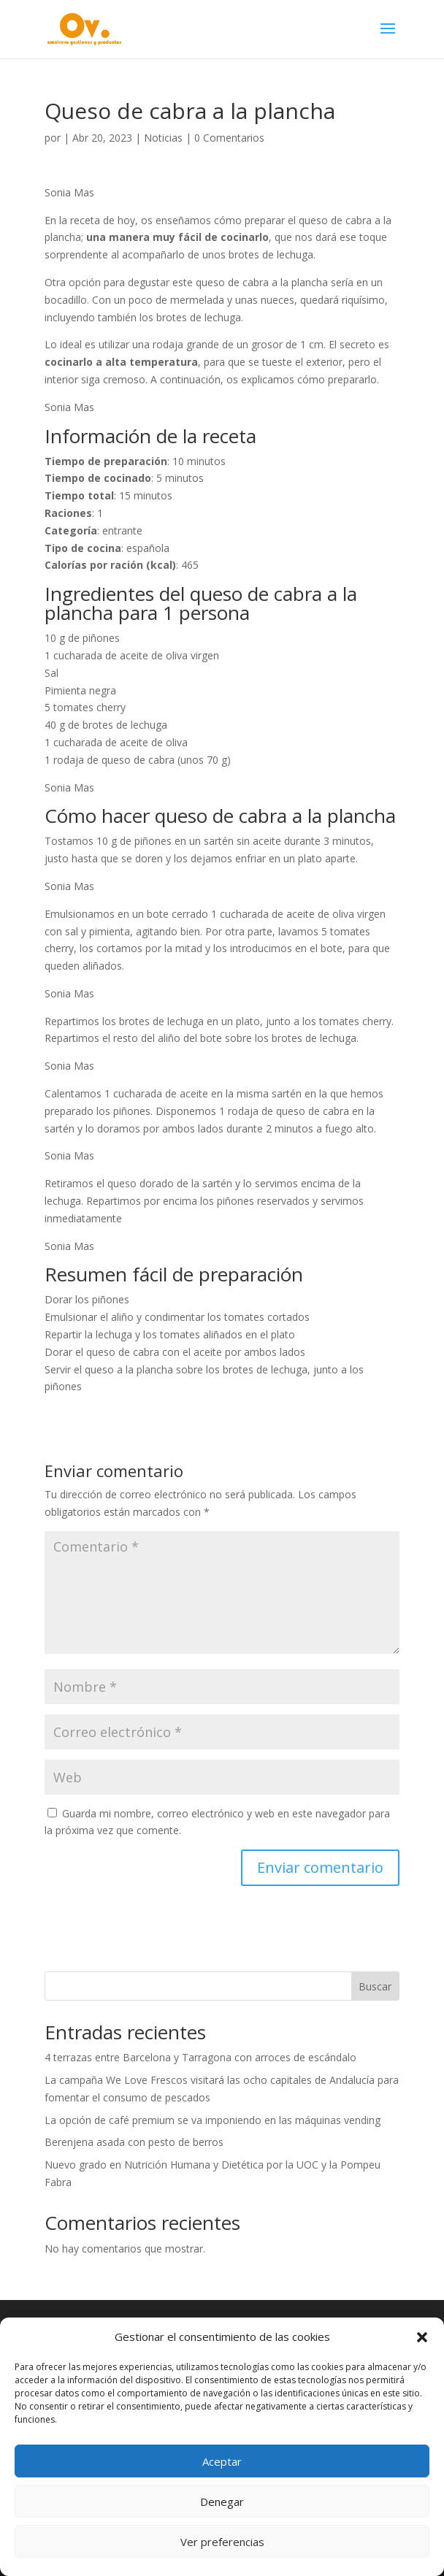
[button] (422, 2337)
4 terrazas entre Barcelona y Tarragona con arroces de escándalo (200, 2057)
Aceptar (222, 2461)
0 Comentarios (229, 138)
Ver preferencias (222, 2541)
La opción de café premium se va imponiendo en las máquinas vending (212, 2120)
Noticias (163, 138)
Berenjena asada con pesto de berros (134, 2142)
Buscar (375, 1986)
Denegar (222, 2501)
